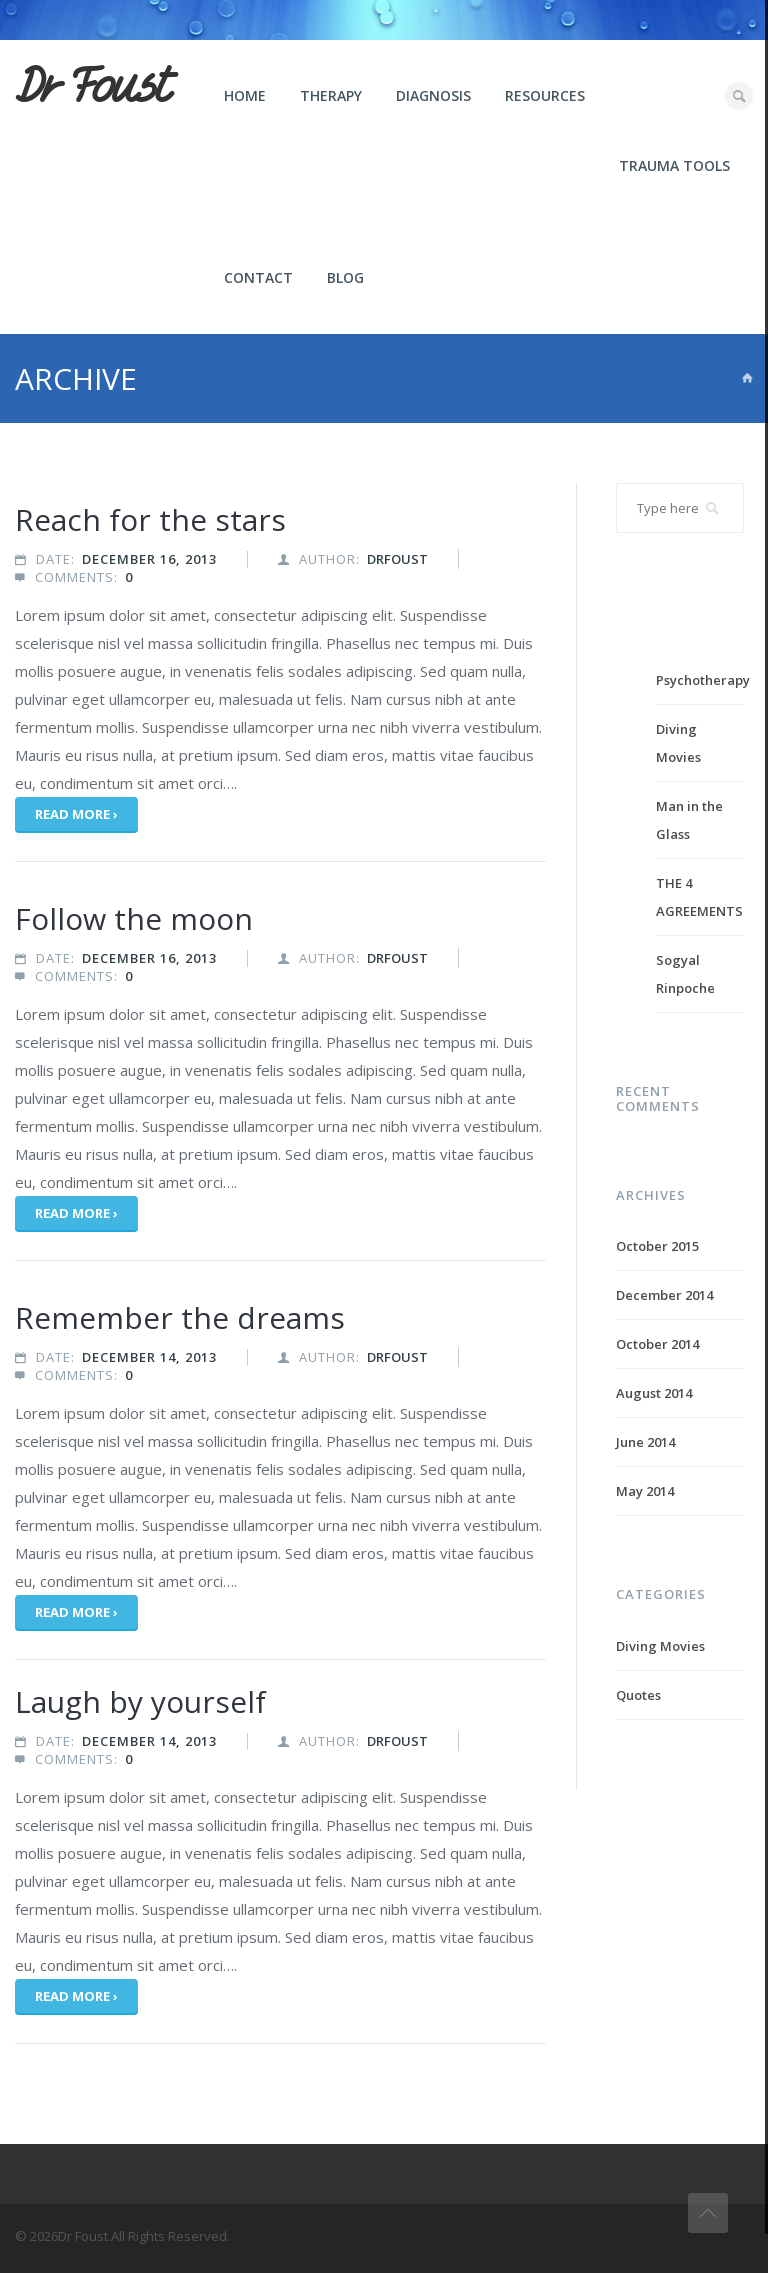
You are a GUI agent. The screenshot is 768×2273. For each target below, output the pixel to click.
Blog (345, 277)
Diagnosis (433, 95)
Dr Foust (92, 87)
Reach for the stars (150, 519)
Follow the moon (134, 918)
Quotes (638, 1695)
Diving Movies (660, 1646)
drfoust (397, 559)
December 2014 (664, 1295)
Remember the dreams (180, 1317)
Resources (545, 95)
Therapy (331, 95)
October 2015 (657, 1246)
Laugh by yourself (140, 1701)
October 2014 (657, 1344)
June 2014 (645, 1442)
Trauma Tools (674, 165)
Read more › (76, 814)
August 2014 (654, 1393)
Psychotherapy (703, 680)
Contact (258, 277)
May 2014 (645, 1491)
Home (245, 95)
